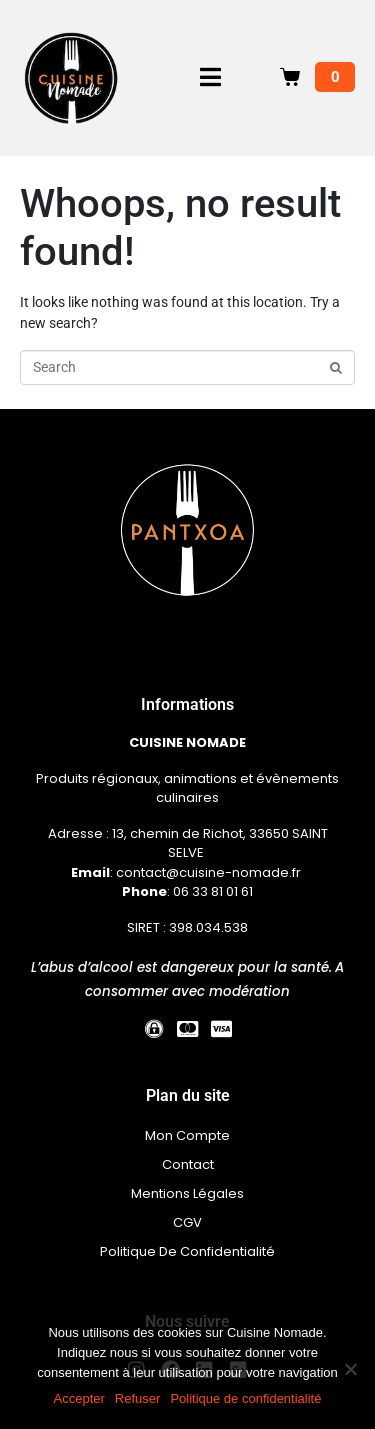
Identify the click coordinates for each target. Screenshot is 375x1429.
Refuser (138, 1398)
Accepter (79, 1398)
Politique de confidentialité (245, 1398)
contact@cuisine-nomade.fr (210, 872)
